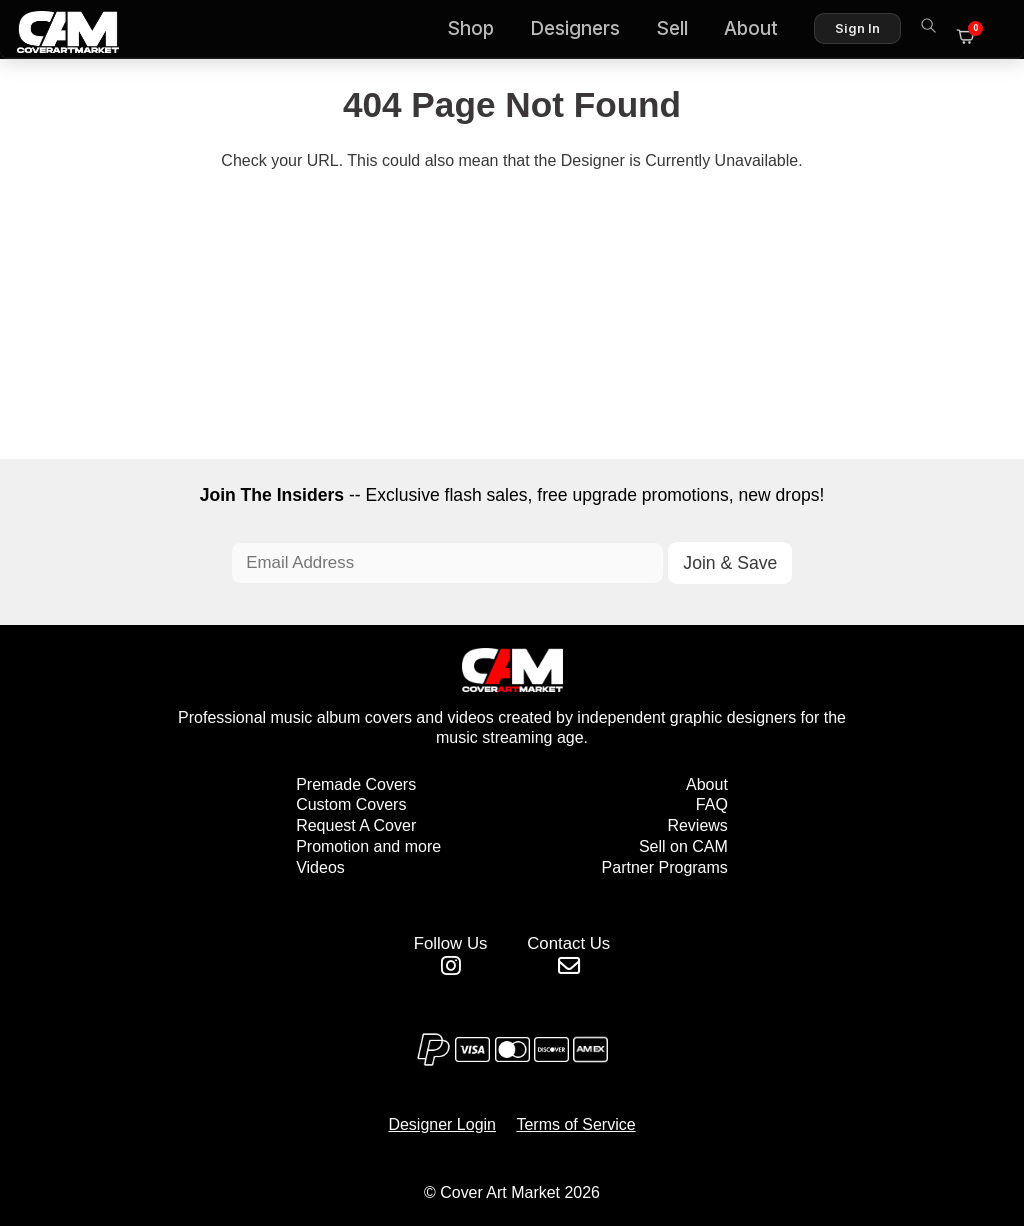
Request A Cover (356, 829)
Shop (479, 30)
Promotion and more (368, 850)
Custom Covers (351, 808)
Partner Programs (665, 871)
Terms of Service (575, 1123)
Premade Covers (356, 788)
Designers (584, 30)
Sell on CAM (683, 850)
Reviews (697, 829)
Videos (320, 871)
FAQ (712, 808)
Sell (681, 30)
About (760, 30)
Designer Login (442, 1123)
